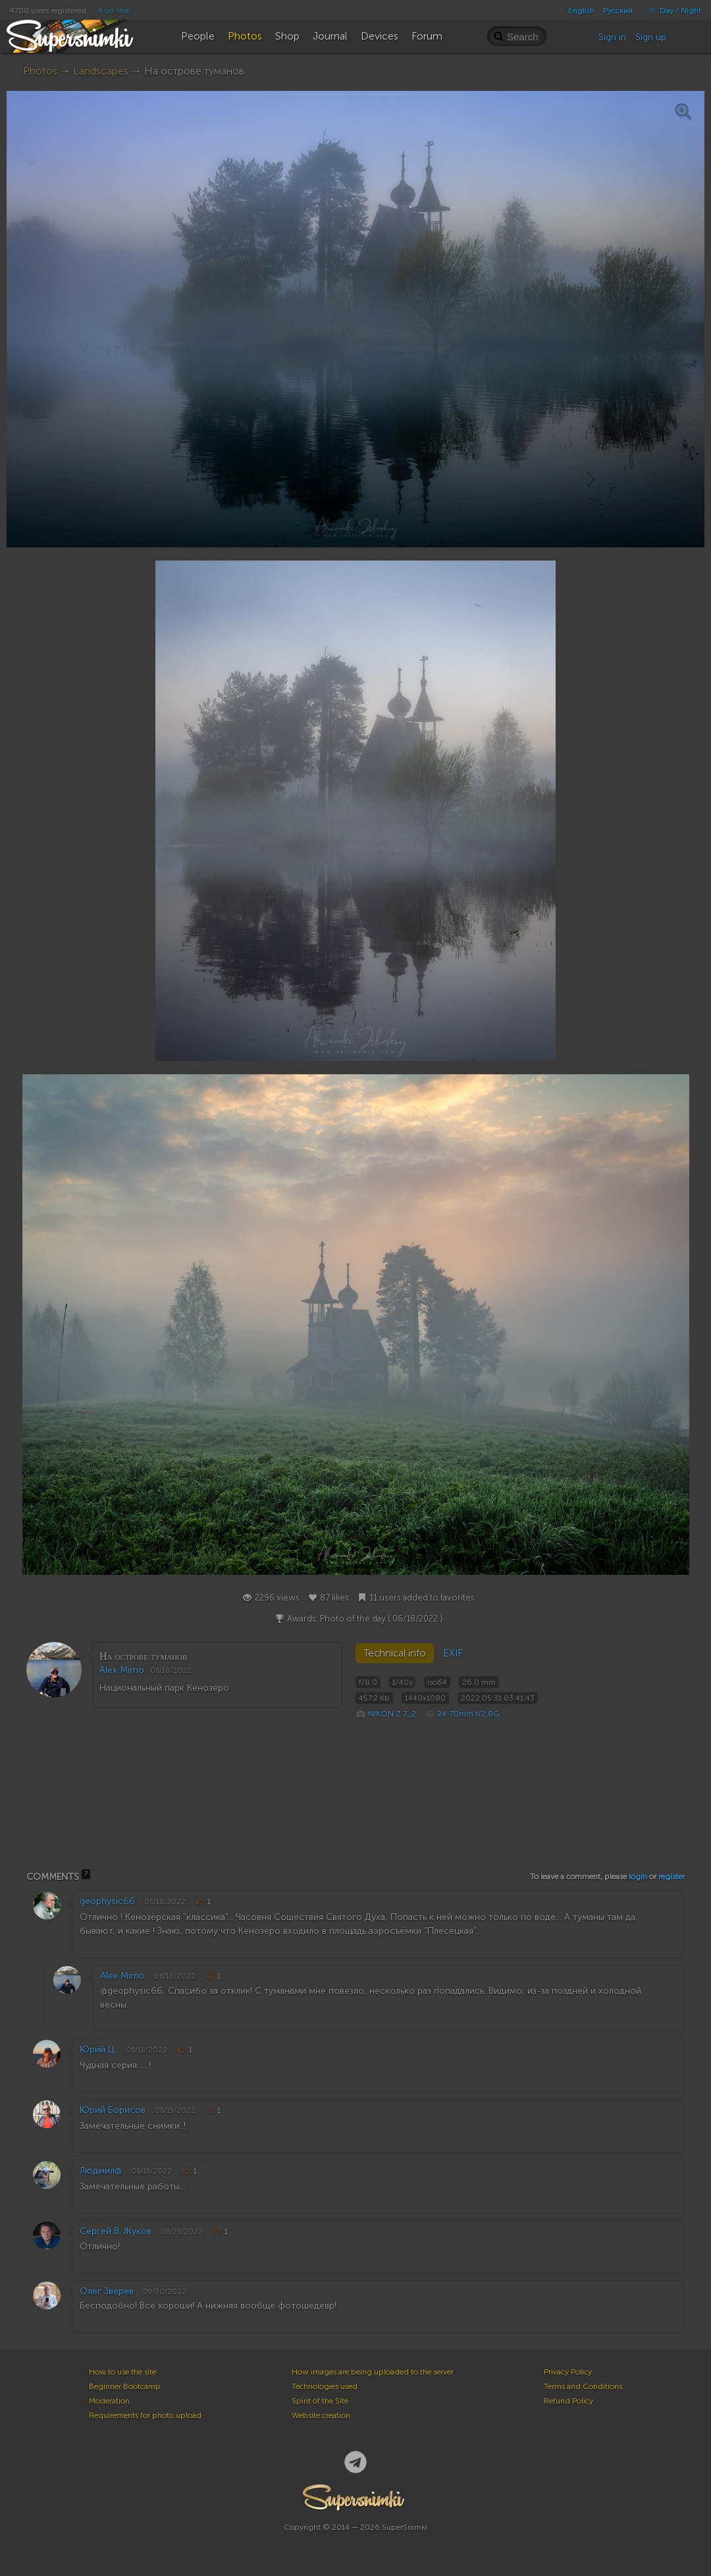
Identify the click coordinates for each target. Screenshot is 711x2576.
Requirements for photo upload (145, 2415)
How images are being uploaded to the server (373, 2371)
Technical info (394, 1653)
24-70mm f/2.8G (468, 1713)
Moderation (109, 2400)
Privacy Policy (568, 2371)
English (581, 10)
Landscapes (100, 71)
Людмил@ (101, 2170)
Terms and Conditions (583, 2386)
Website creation (321, 2415)
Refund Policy (568, 2400)
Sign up (650, 37)
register (671, 1876)
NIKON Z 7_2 (392, 1713)
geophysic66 (107, 1901)
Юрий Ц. (98, 2049)
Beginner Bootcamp (125, 2386)
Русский (618, 10)
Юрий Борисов (112, 2110)
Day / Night (671, 10)
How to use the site (122, 2371)
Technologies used (324, 2386)
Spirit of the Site (320, 2400)
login (638, 1876)
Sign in (612, 37)
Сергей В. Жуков (115, 2231)
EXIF (453, 1653)
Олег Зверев (107, 2291)
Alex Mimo (121, 1670)
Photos (40, 71)
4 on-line (114, 10)
